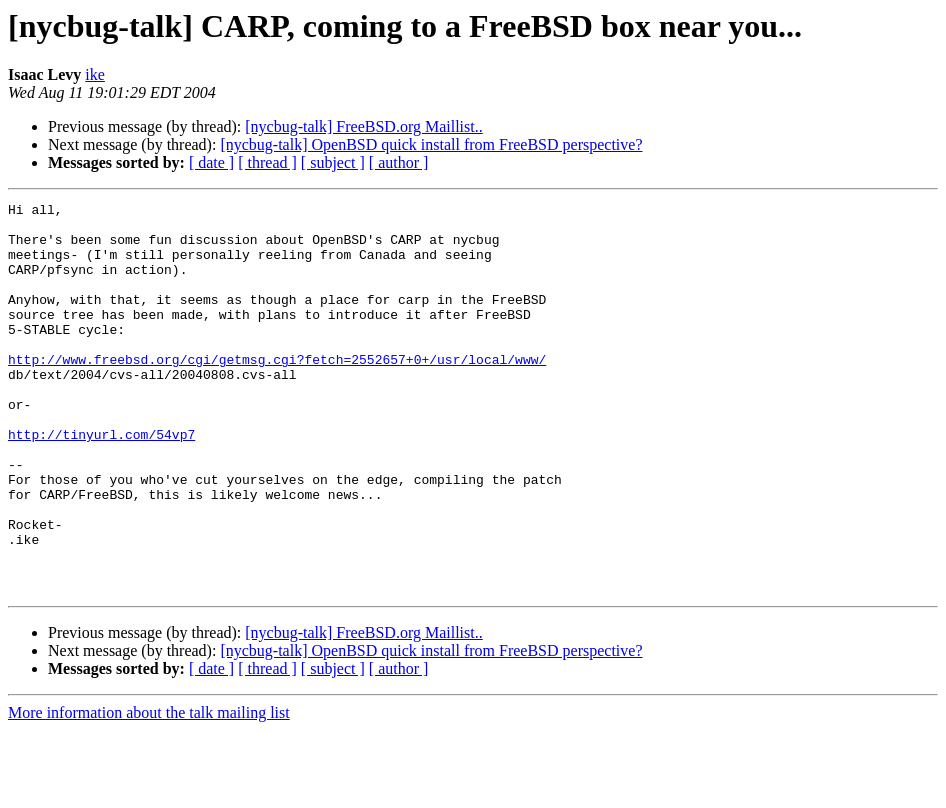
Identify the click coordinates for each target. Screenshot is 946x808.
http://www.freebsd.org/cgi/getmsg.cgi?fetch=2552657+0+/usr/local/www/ (277, 392)
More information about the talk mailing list (149, 790)
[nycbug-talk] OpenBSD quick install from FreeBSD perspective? (431, 144)
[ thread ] (267, 162)
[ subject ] (333, 162)
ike (95, 74)
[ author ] (399, 162)
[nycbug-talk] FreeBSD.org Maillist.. (363, 126)
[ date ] (211, 162)
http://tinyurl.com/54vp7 (101, 482)
